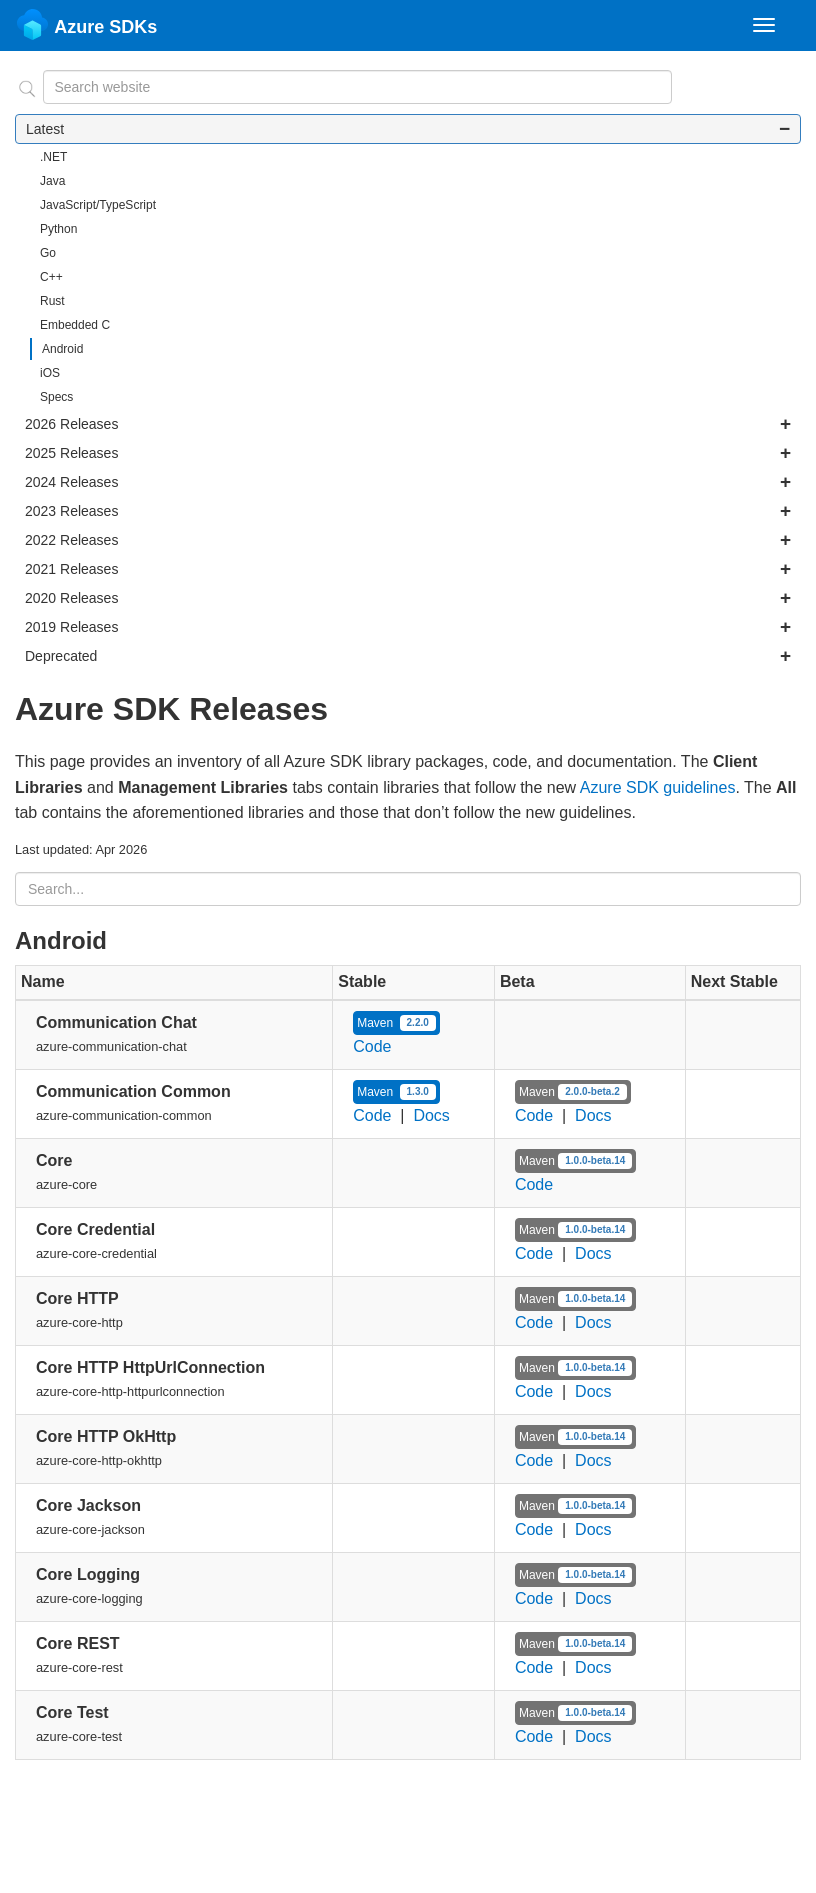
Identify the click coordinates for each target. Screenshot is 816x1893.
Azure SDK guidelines (658, 787)
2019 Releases (408, 627)
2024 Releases (408, 482)
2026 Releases (408, 424)
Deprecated (408, 656)
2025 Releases (408, 453)
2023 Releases (408, 511)
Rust (52, 301)
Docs (431, 1115)
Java (52, 181)
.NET (53, 157)
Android (62, 349)
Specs (56, 397)
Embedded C (75, 325)
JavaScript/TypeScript (98, 205)
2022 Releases (408, 540)
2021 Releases (408, 569)
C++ (51, 277)
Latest (408, 129)
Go (48, 253)
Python (58, 229)
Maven (396, 1023)
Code (372, 1046)
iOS (50, 373)
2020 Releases (408, 598)
